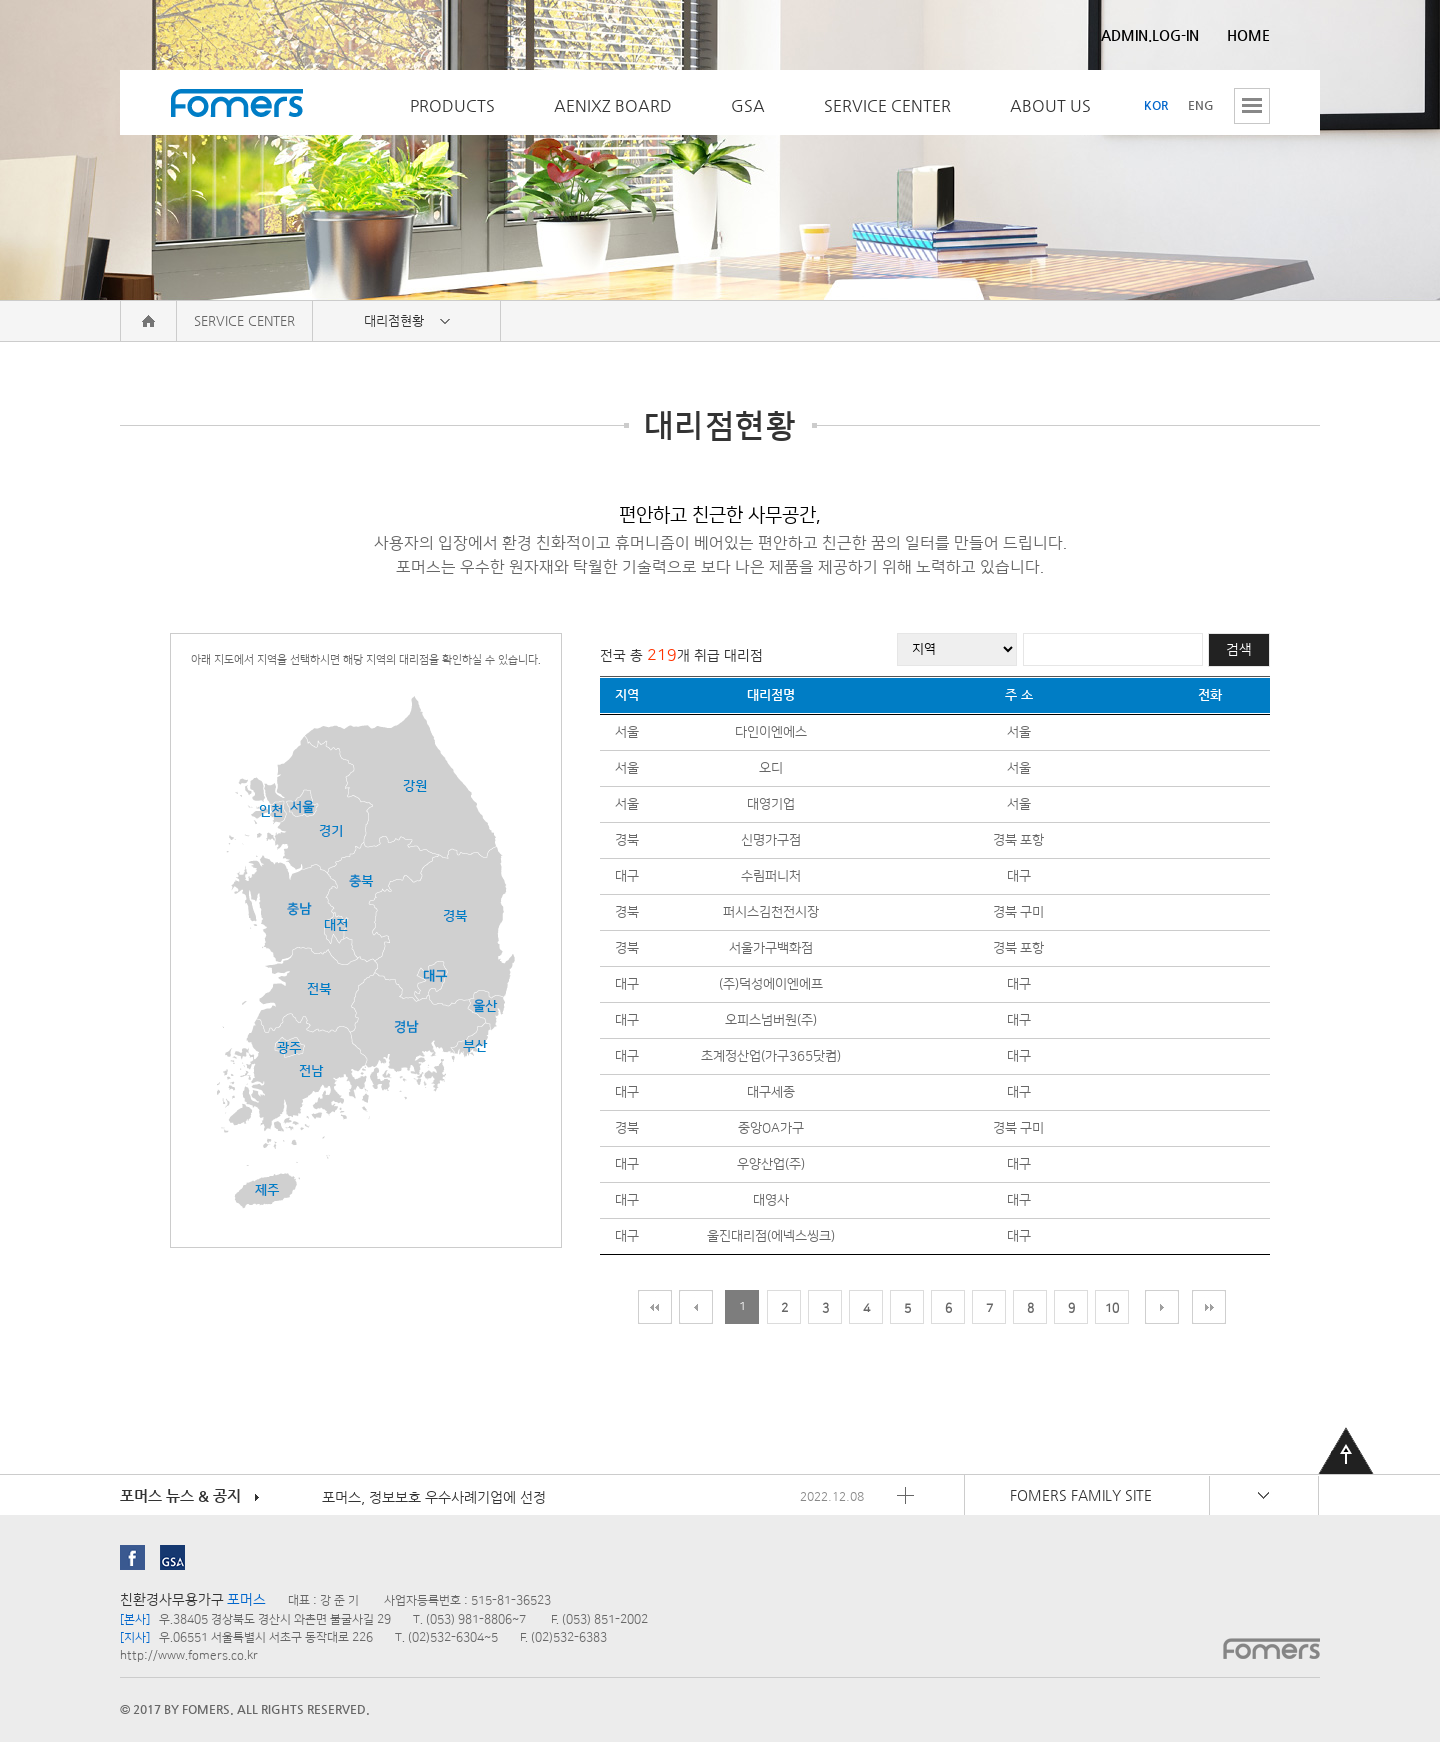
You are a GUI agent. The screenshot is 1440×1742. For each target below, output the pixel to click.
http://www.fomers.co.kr (189, 1655)
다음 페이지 (1162, 1307)
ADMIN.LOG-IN (1150, 35)
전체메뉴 (1252, 106)
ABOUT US (1050, 105)
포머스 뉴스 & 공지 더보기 (905, 1495)
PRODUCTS (452, 105)
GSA (748, 105)
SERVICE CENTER (887, 105)
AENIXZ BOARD (613, 105)
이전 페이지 (696, 1307)
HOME (1248, 35)
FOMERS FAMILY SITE (1081, 1495)
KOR (1156, 105)
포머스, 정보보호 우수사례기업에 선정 (434, 1497)
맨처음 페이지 (655, 1307)
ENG (1201, 105)
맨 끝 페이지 (1209, 1307)
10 (1112, 1308)
